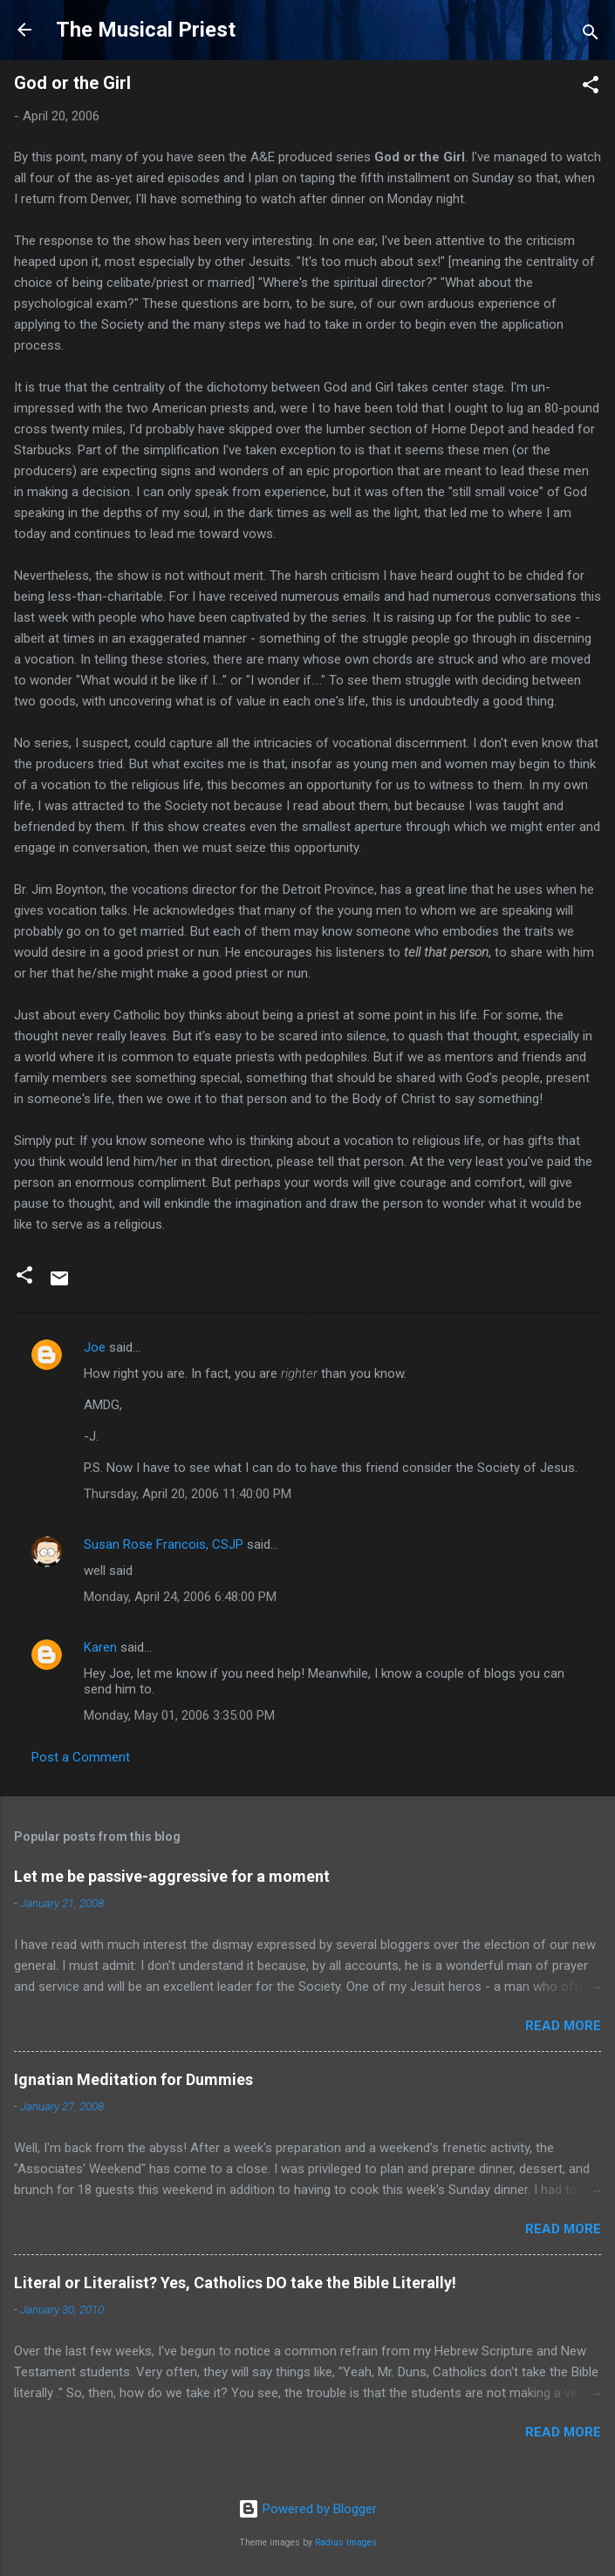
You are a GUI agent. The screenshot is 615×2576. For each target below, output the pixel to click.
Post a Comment (80, 1757)
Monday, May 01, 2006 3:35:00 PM (179, 1715)
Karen (100, 1647)
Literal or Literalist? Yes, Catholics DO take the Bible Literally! (235, 2282)
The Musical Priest (146, 29)
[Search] (590, 35)
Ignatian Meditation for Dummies (133, 2079)
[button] (590, 87)
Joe (95, 1347)
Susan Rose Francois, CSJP (163, 1544)
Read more (563, 2026)
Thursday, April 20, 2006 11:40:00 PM (187, 1494)
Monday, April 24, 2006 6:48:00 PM (180, 1597)
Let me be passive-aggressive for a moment (172, 1876)
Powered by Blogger (307, 2509)
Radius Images (346, 2542)
